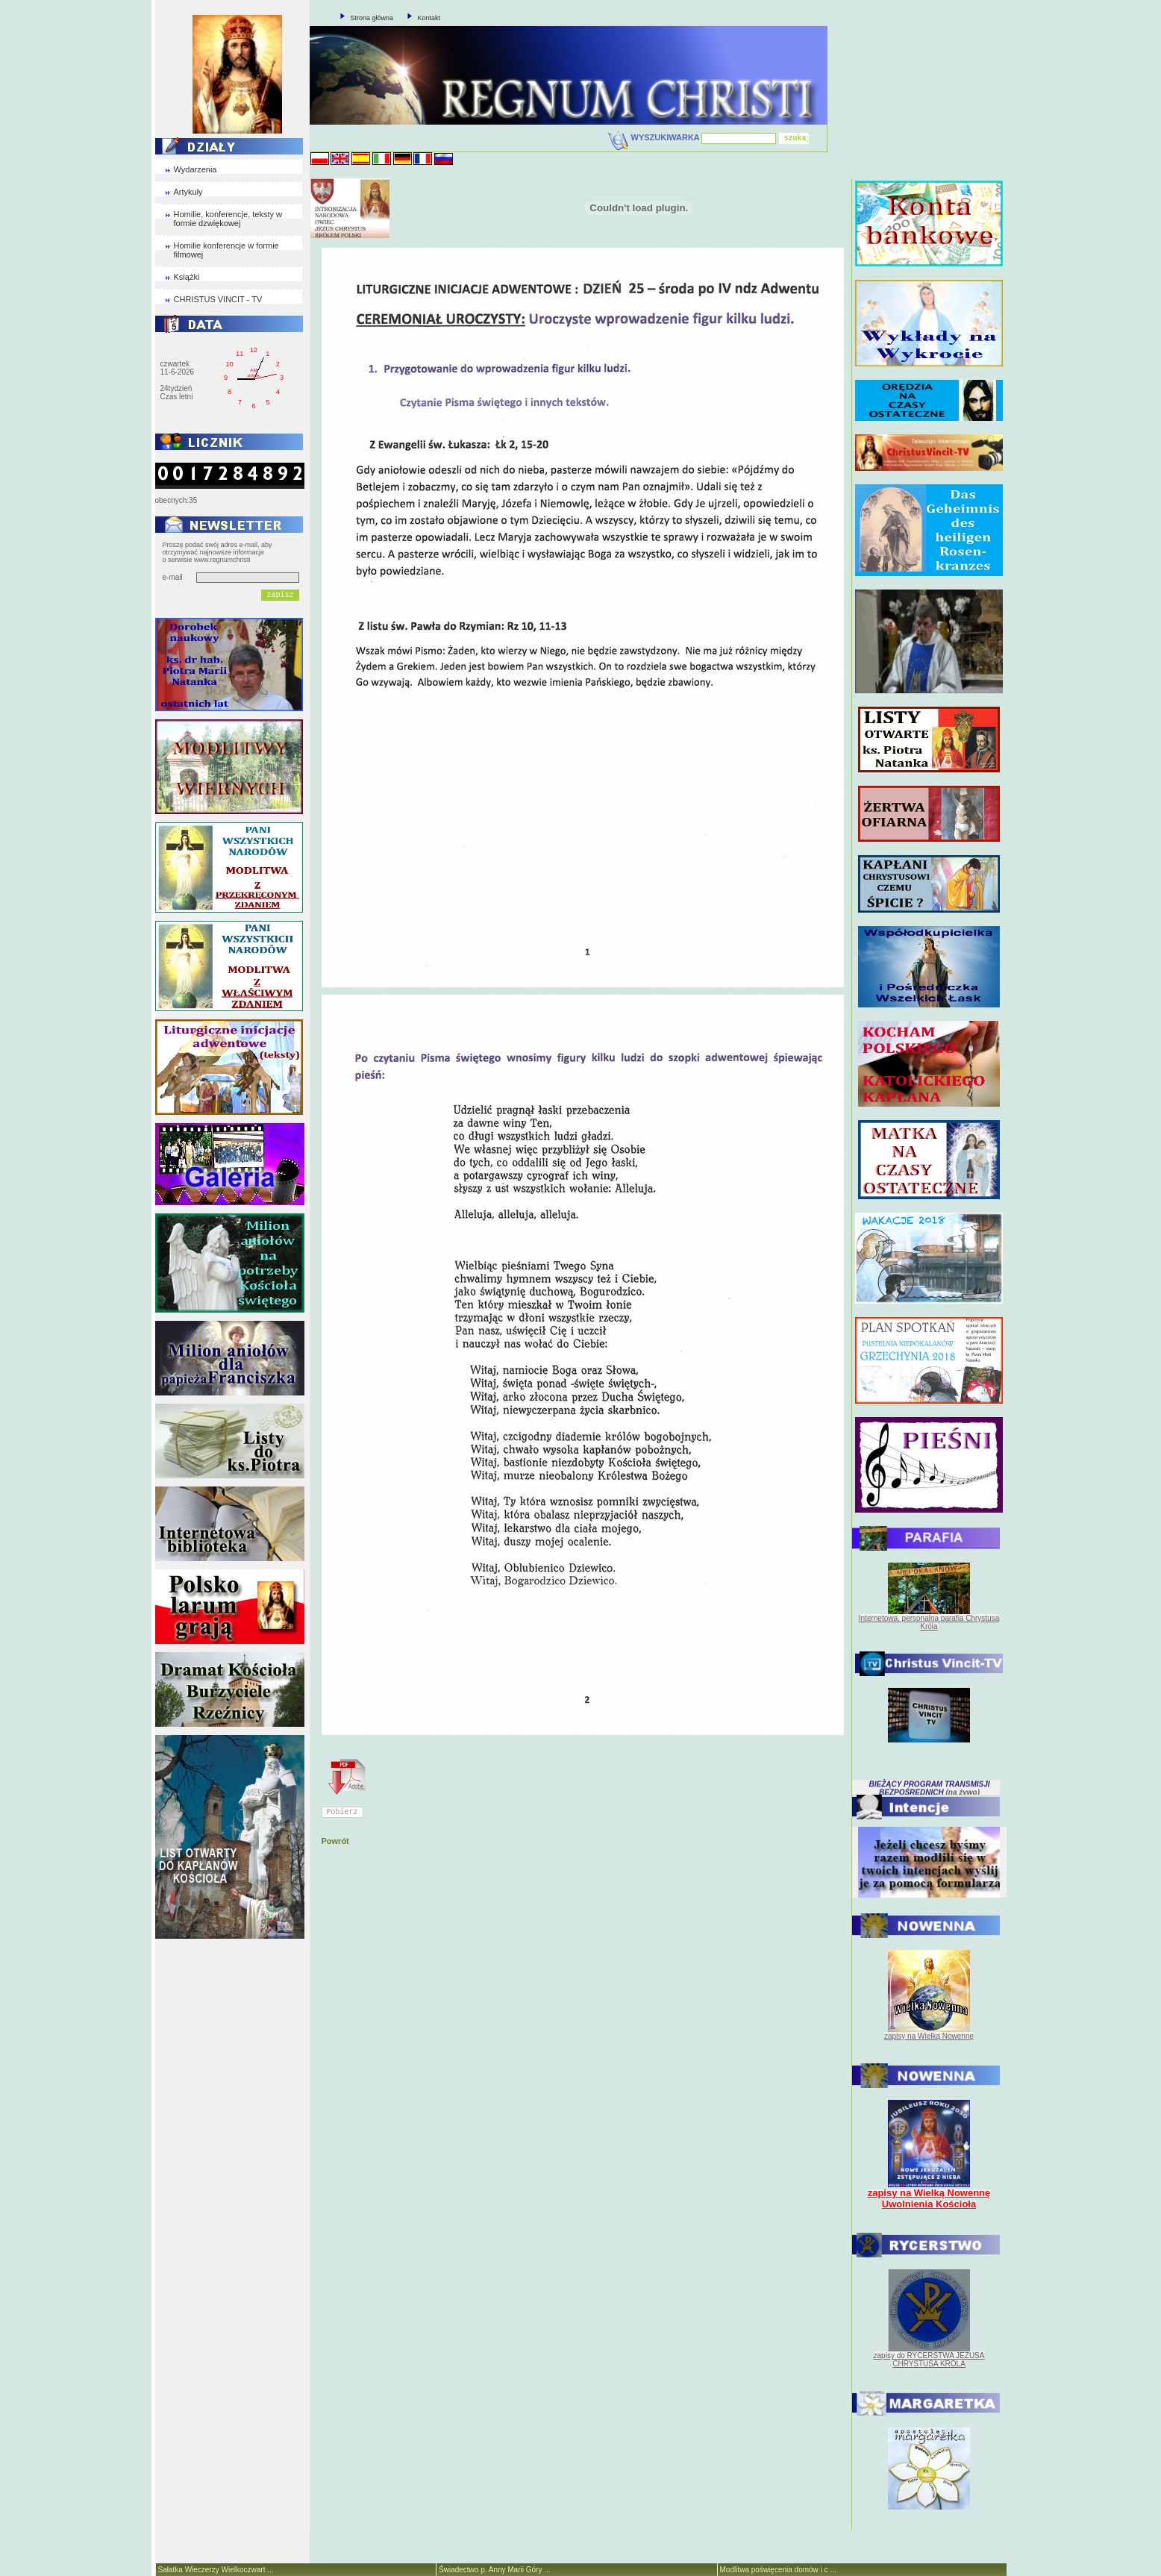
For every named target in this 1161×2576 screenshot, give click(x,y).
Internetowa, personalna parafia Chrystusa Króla (929, 1622)
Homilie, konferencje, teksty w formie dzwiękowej (228, 219)
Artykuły (188, 191)
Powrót (335, 1840)
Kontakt (429, 18)
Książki (187, 276)
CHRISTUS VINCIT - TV (218, 299)
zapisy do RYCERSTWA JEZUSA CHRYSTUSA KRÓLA (929, 2359)
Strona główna (372, 18)
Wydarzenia (195, 169)
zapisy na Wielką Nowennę (929, 2036)
